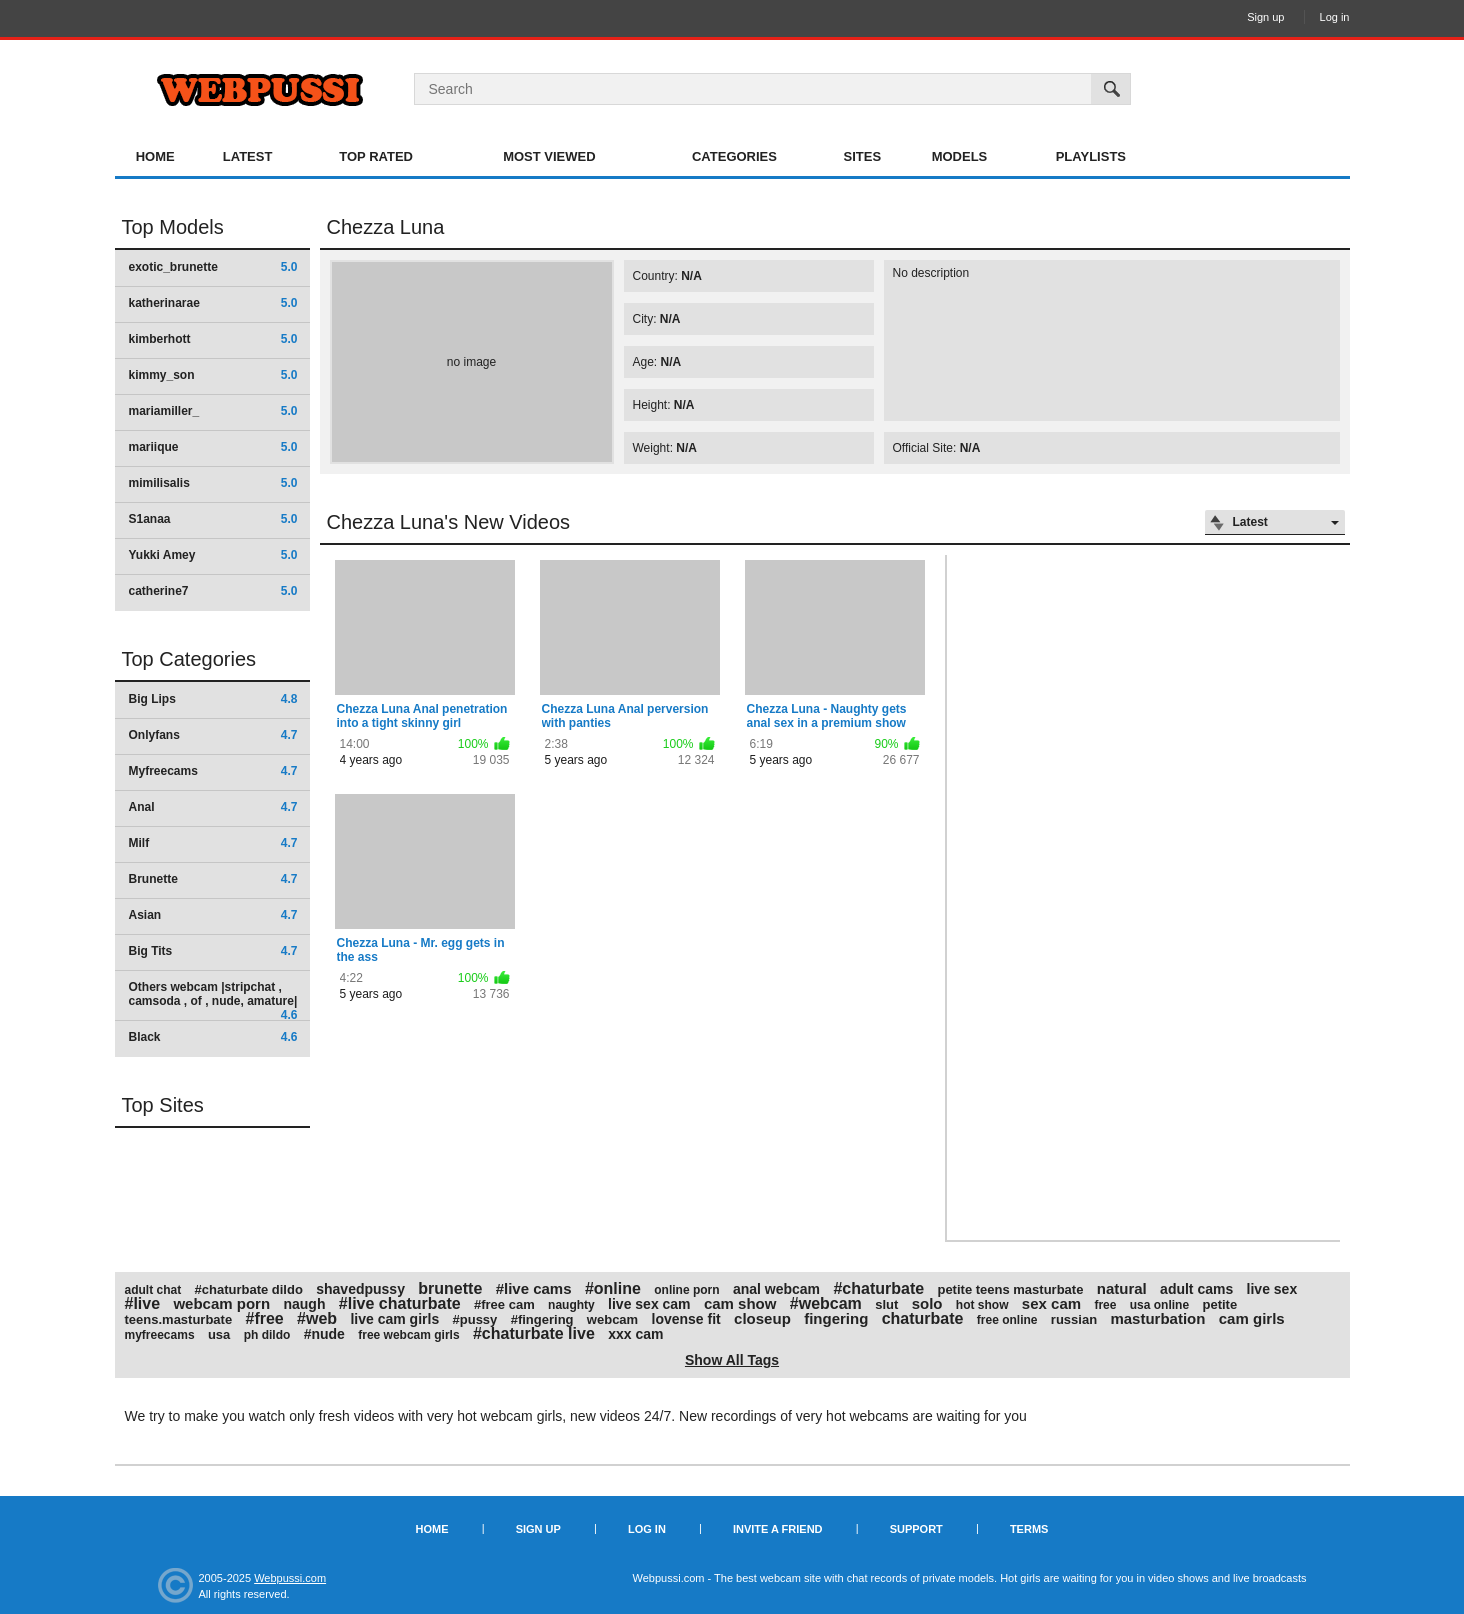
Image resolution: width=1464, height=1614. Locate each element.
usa (219, 1334)
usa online (1159, 1305)
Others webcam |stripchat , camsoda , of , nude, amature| (213, 1000)
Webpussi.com (290, 1578)
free (1105, 1305)
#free (265, 1318)
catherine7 (213, 591)
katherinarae (213, 303)
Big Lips (213, 699)
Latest (248, 156)
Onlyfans (213, 735)
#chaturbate (878, 1288)
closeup (762, 1318)
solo (927, 1303)
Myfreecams (213, 771)
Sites (863, 156)
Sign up (1265, 17)
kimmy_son (213, 375)
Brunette (213, 879)
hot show (982, 1305)
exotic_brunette (213, 267)
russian (1074, 1319)
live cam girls (394, 1319)
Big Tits (213, 951)
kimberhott (213, 339)
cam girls (1252, 1318)
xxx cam (635, 1334)
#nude (324, 1334)
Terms (1029, 1529)
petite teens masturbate (1010, 1289)
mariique (213, 447)
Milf (213, 843)
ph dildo (267, 1335)
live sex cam (649, 1304)
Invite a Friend (778, 1529)
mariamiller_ (213, 411)
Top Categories (189, 659)
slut (886, 1304)
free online (1007, 1320)
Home (155, 156)
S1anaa (213, 519)
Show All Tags (732, 1360)
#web (317, 1318)
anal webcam (776, 1289)
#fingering (542, 1319)
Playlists (1091, 156)
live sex (1272, 1289)
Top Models (173, 227)
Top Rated (376, 156)
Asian (213, 915)
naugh (304, 1304)
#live (143, 1303)
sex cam (1051, 1303)
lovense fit (686, 1319)
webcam (612, 1319)
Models (960, 156)
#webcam (826, 1303)
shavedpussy (360, 1289)
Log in (1335, 17)
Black (213, 1037)
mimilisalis (213, 483)
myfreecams (160, 1335)
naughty (571, 1305)
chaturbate (923, 1318)
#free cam (504, 1304)
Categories (734, 156)
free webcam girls (408, 1335)
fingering (836, 1318)
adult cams (1196, 1289)
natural (1122, 1288)
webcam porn (221, 1303)
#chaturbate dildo (249, 1289)
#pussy (475, 1319)
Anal (213, 807)
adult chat (153, 1290)
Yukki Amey (213, 555)
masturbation (1157, 1318)
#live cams (534, 1288)
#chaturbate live (534, 1333)
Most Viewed (549, 156)
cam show (740, 1303)
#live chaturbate (400, 1303)
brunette (450, 1288)
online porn (686, 1290)
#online (613, 1288)
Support (916, 1529)
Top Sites (163, 1105)
